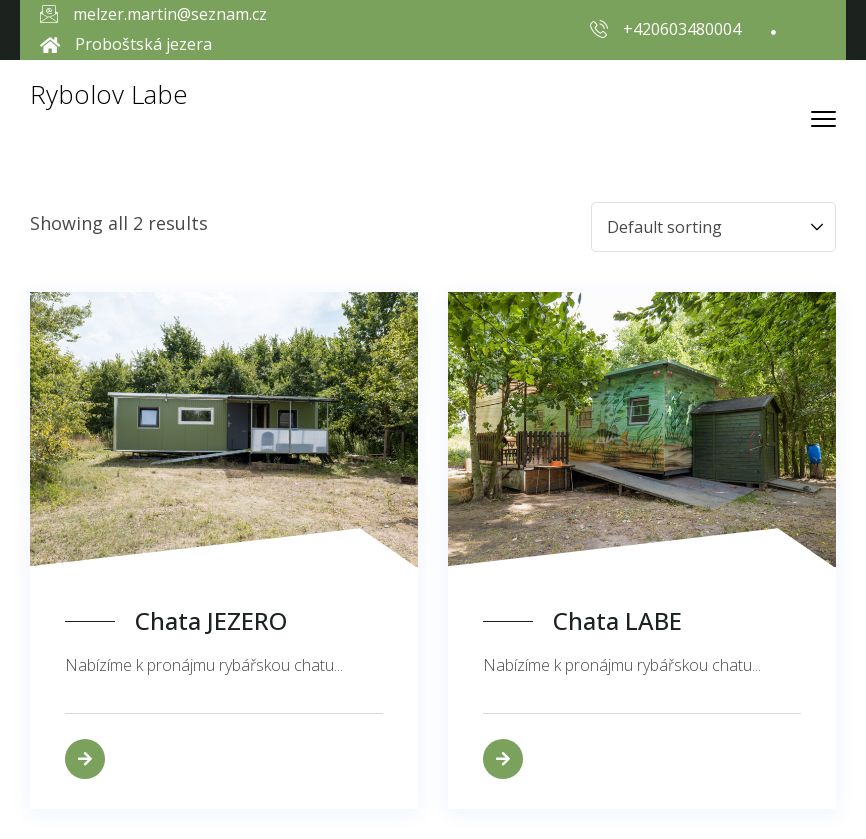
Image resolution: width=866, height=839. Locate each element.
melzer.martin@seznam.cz (170, 14)
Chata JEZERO (211, 621)
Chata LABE (617, 621)
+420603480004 (682, 29)
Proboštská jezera (143, 44)
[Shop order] (713, 227)
